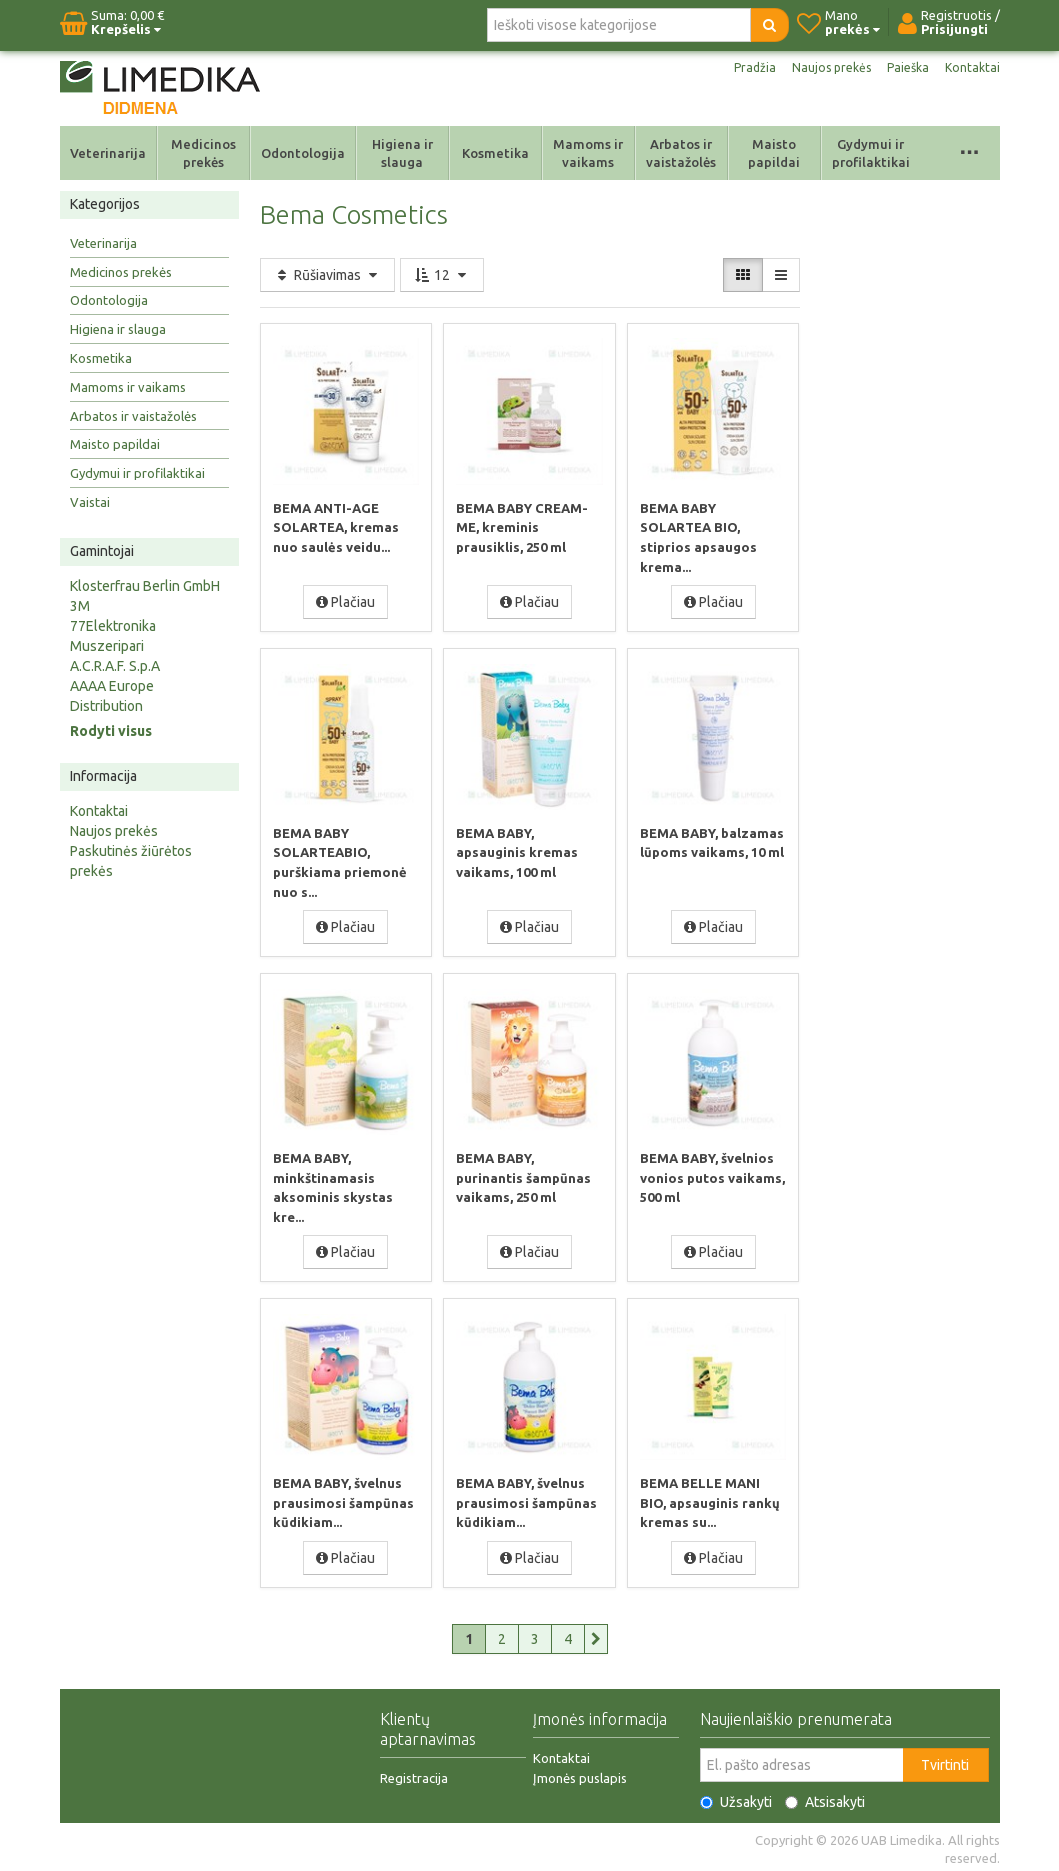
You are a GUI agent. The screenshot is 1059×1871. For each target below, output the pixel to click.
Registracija (414, 1774)
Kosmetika (495, 153)
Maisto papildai (774, 153)
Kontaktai (971, 68)
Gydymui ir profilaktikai (871, 153)
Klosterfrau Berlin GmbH (145, 586)
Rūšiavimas (327, 275)
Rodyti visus (111, 731)
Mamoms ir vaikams (588, 153)
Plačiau (345, 601)
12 (442, 275)
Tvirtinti (945, 1761)
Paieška (903, 68)
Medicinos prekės (203, 153)
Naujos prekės (820, 68)
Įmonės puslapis (580, 1774)
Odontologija (303, 153)
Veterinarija (108, 153)
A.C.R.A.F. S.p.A (115, 666)
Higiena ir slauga (402, 153)
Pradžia (737, 68)
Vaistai (90, 502)
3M (80, 606)
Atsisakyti (825, 1798)
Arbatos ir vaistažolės (681, 153)
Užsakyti (736, 1798)
